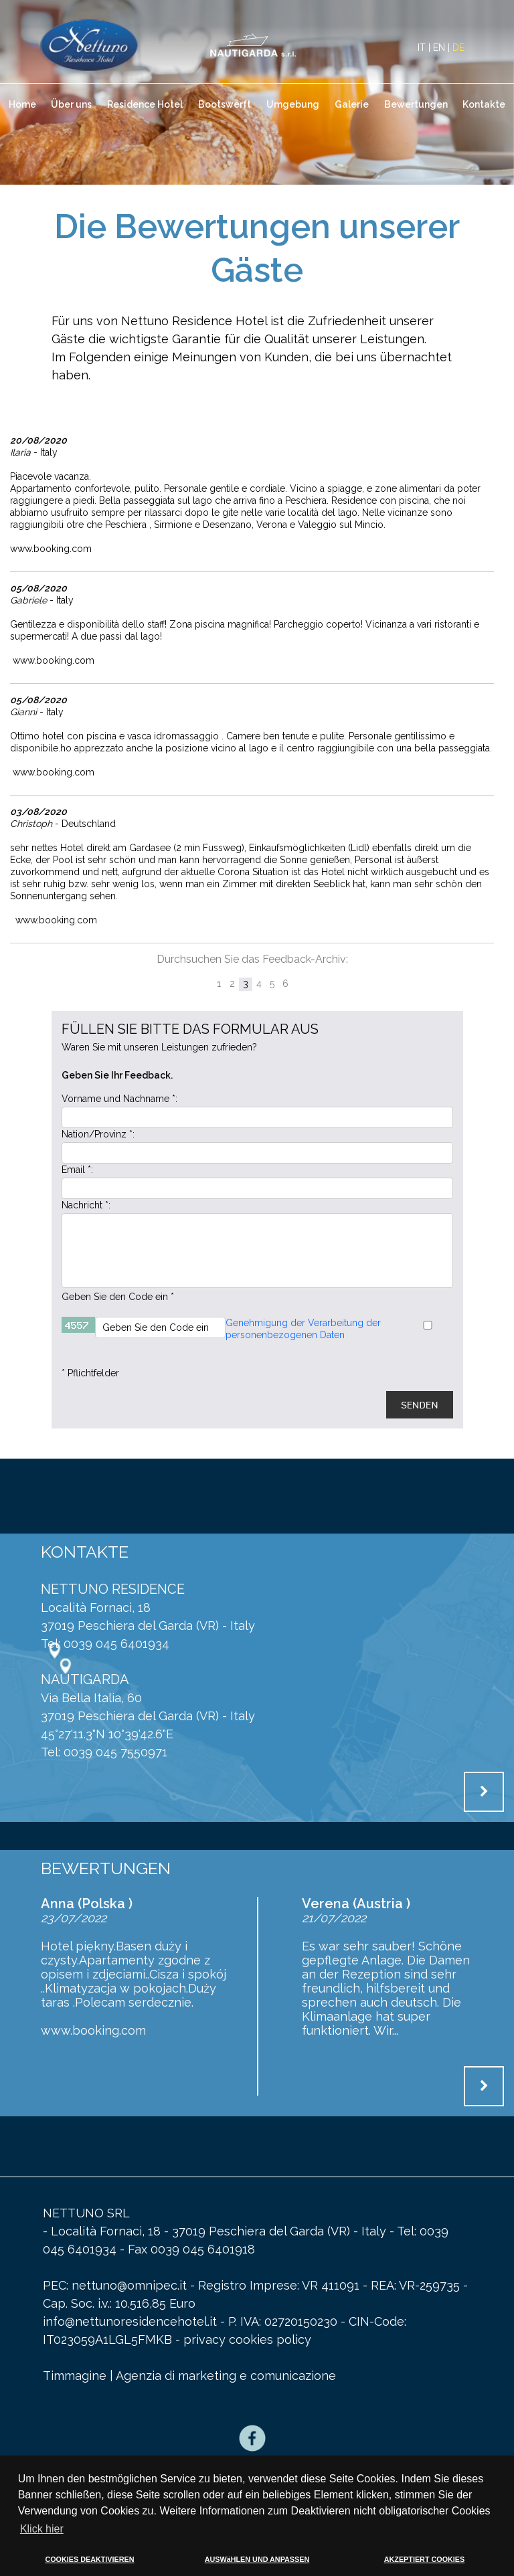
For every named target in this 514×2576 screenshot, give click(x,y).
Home (22, 104)
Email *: (77, 1169)
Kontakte (483, 104)
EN (439, 47)
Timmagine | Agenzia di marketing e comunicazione (189, 2376)
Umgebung (292, 104)
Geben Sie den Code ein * (118, 1296)
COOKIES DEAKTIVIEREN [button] (89, 2559)
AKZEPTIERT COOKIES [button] (424, 2559)
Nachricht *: (86, 1205)
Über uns (71, 104)
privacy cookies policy (247, 2339)
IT (422, 47)
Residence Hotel (145, 104)
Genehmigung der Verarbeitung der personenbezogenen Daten (303, 1328)
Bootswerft (224, 104)
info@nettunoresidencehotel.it (131, 2321)
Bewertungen (416, 104)
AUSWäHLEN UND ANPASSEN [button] (257, 2559)
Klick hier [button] (42, 2529)
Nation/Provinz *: (98, 1134)
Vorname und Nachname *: (119, 1098)
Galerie (352, 104)
